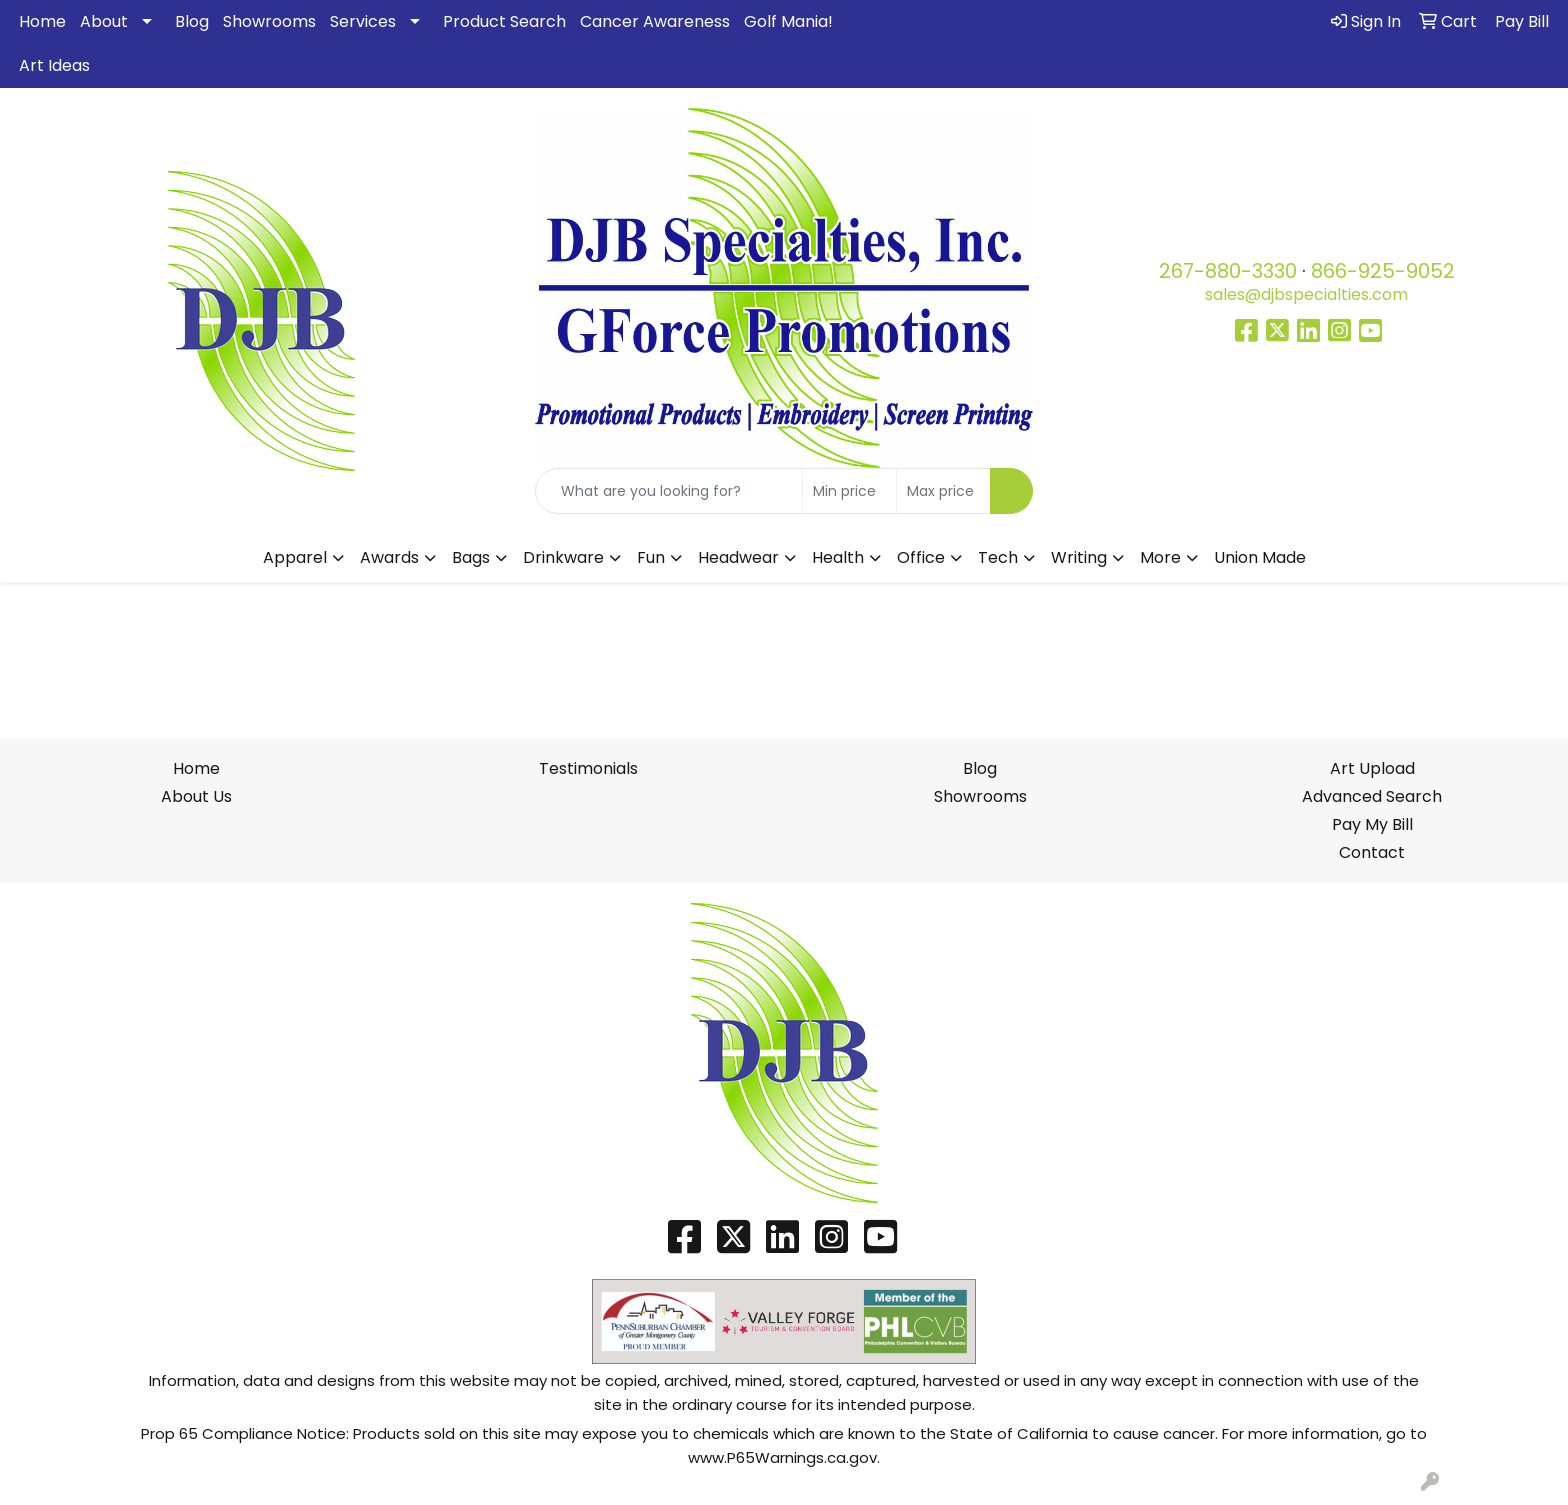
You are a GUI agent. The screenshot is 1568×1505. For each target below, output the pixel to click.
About (104, 21)
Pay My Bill (1372, 824)
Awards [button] (389, 557)
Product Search (504, 21)
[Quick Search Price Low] (849, 491)
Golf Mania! (788, 21)
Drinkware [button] (563, 557)
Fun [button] (651, 557)
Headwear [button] (738, 557)
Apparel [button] (295, 557)
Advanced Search (1372, 796)
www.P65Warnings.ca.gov (782, 1457)
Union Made (1260, 557)
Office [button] (921, 557)
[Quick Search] (669, 491)
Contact (1372, 852)
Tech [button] (998, 557)
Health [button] (838, 557)
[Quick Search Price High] (943, 491)
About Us (196, 796)
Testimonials (588, 768)
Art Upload (1372, 768)
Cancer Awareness (655, 21)
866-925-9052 (1383, 271)
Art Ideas (54, 65)
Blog (192, 21)
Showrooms (269, 21)
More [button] (1160, 557)
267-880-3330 (1228, 271)
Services (363, 21)
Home (42, 21)
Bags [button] (471, 557)
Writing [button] (1079, 557)
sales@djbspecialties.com (1306, 294)
